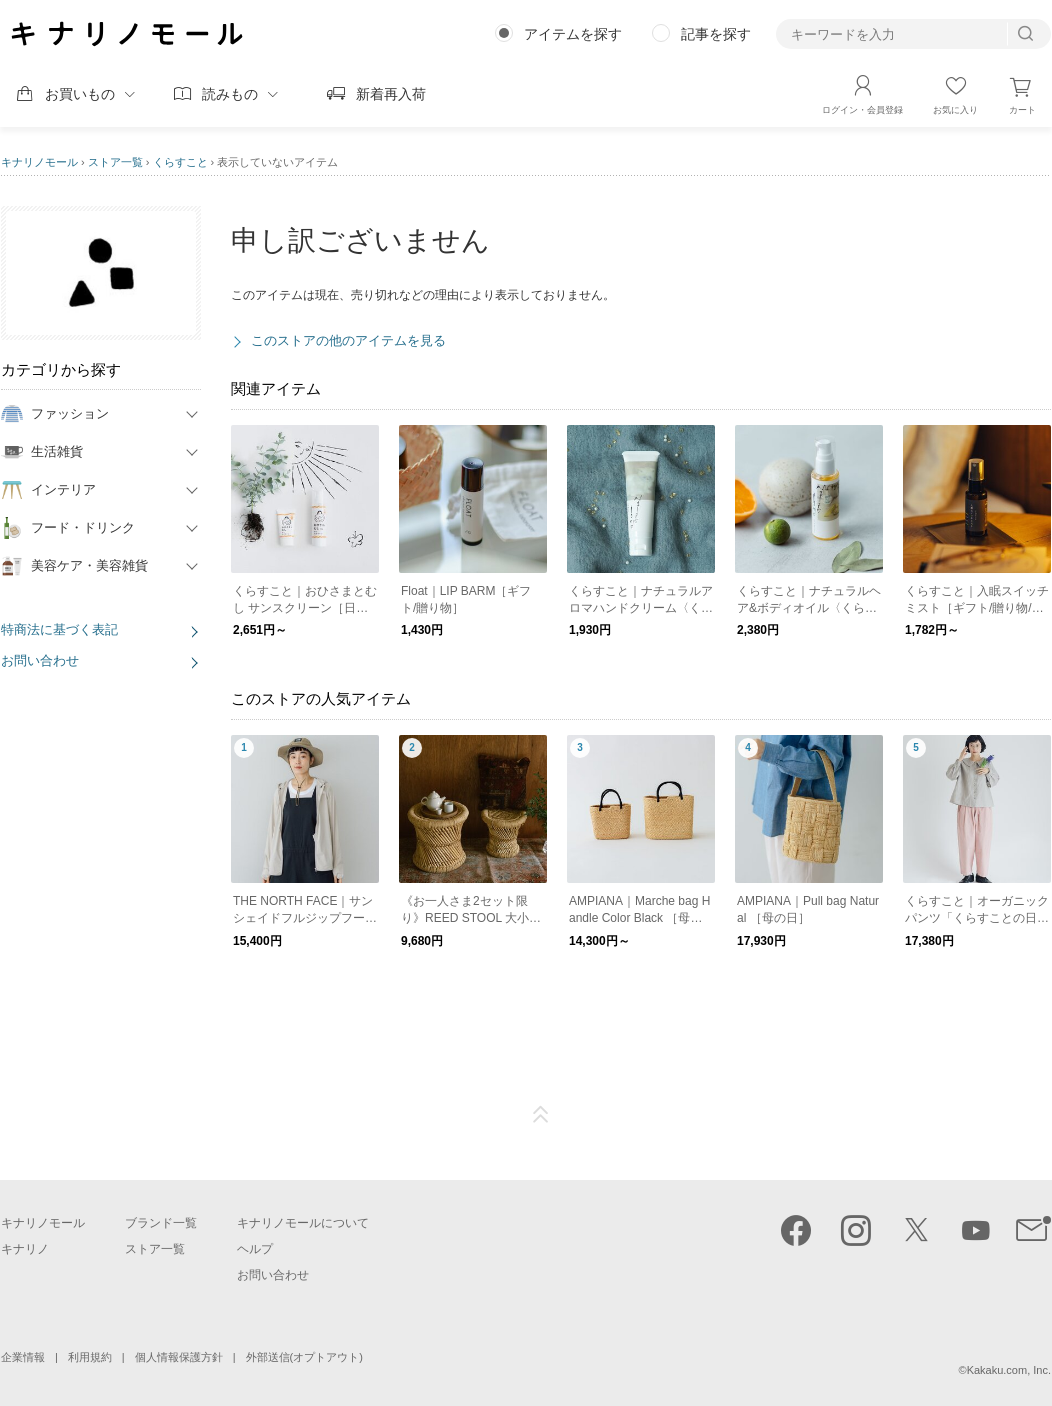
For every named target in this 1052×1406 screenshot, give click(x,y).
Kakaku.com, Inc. (1009, 1370)
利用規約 (90, 1357)
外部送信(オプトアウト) (304, 1357)
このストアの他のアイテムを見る (348, 340)
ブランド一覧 (161, 1223)
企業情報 (23, 1357)
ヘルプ (255, 1249)
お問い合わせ (40, 660)
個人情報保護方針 (179, 1357)
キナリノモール (39, 162)
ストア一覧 (115, 162)
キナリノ (25, 1249)
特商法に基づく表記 (59, 629)
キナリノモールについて (303, 1223)
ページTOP (541, 1115)
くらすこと (180, 162)
